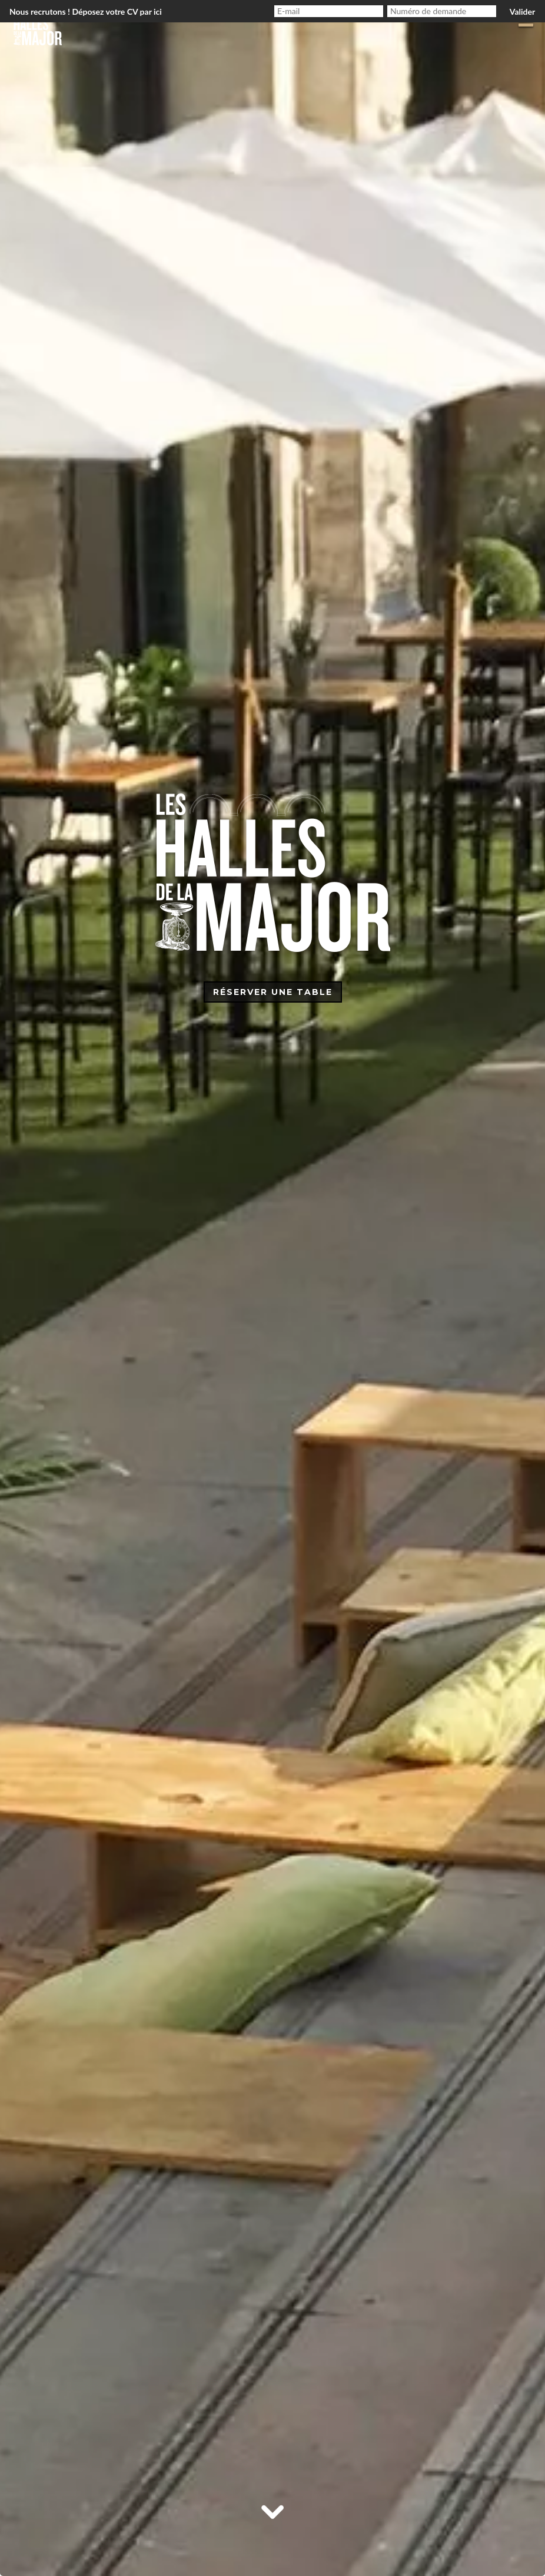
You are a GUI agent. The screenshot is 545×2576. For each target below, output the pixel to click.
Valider (522, 11)
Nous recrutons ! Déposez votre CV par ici (85, 11)
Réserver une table (273, 992)
